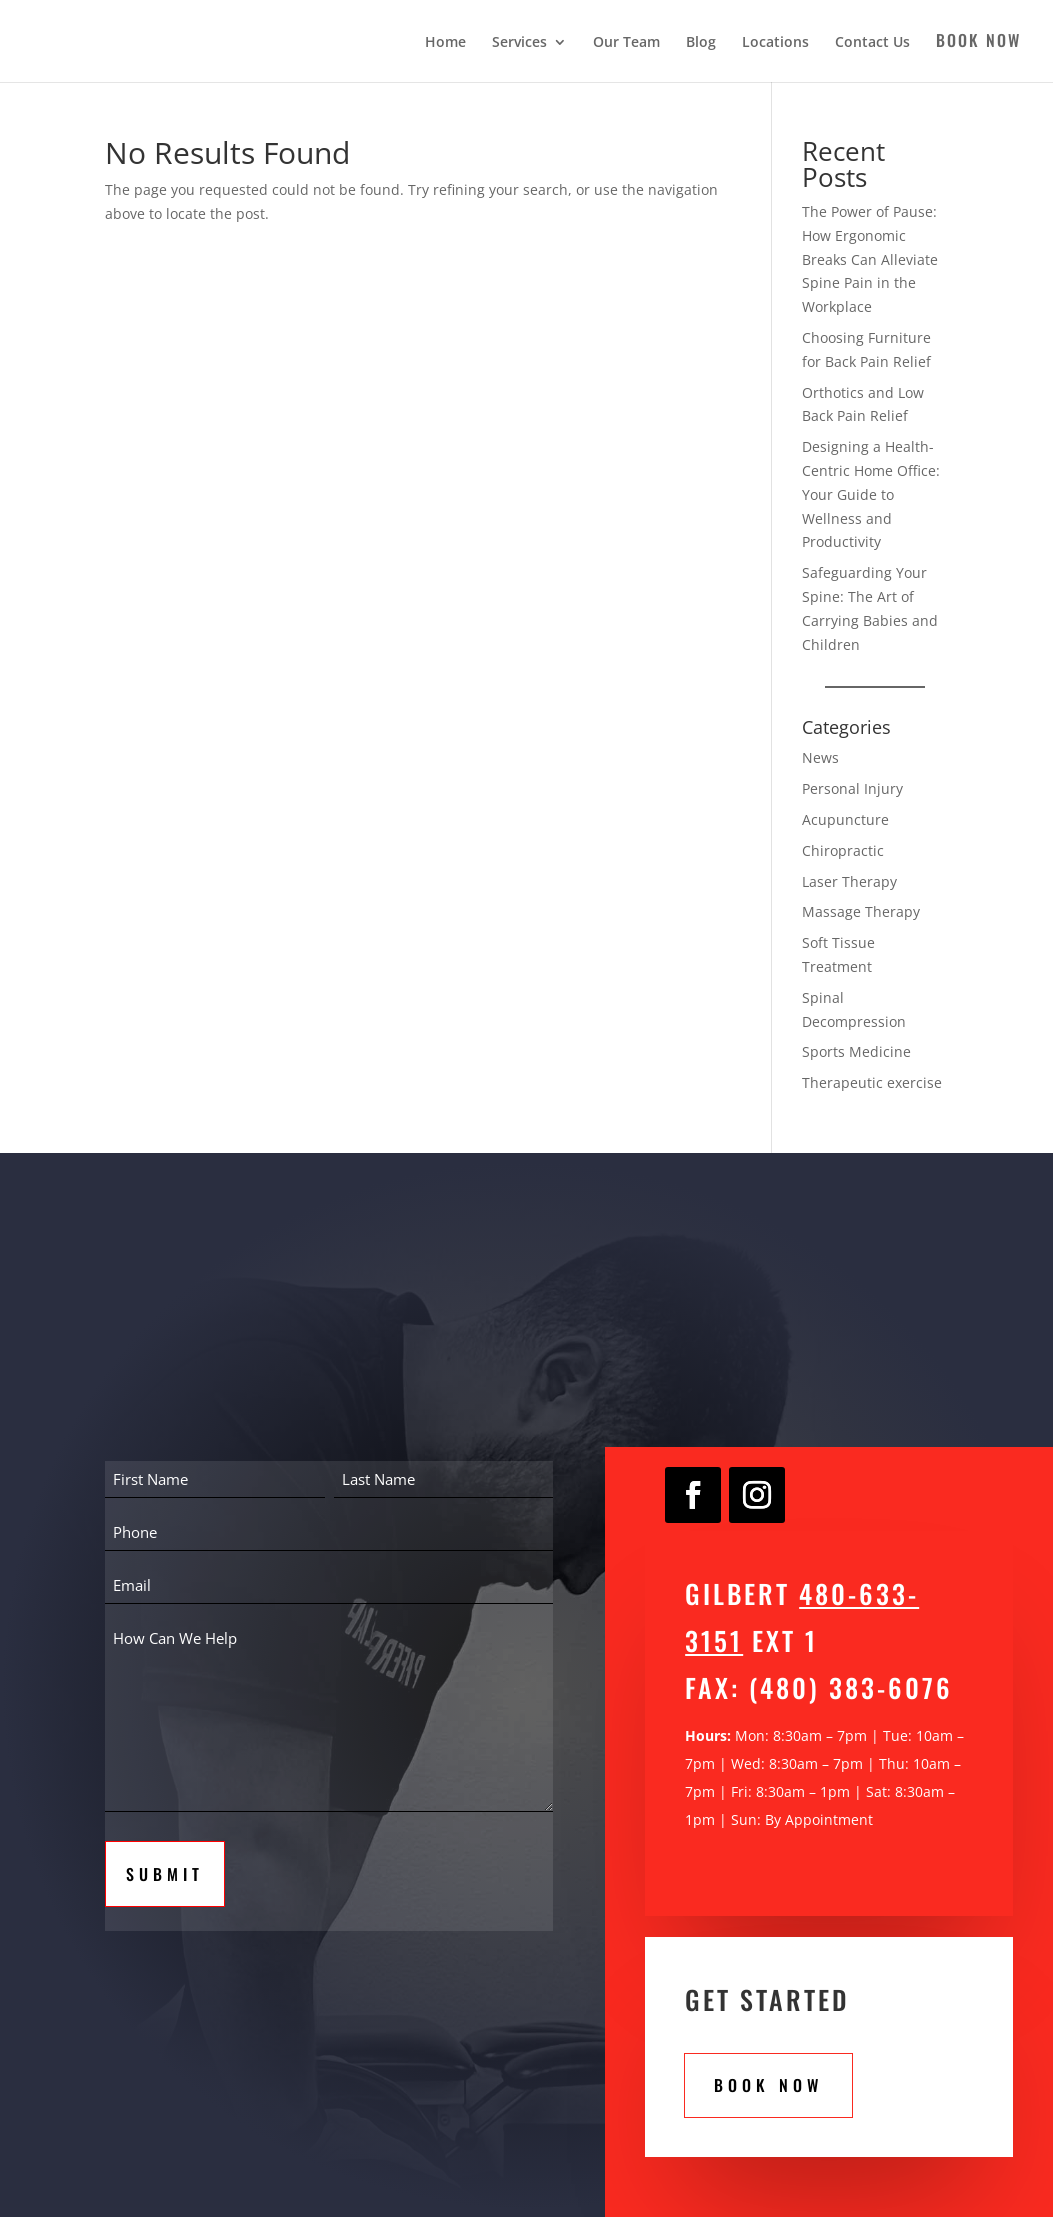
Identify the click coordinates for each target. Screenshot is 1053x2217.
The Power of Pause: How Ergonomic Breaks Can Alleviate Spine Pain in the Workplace (870, 259)
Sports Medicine (856, 1051)
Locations (775, 43)
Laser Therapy (849, 881)
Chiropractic (843, 850)
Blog (701, 43)
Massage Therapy (861, 911)
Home (445, 43)
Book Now (978, 42)
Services (519, 43)
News (820, 757)
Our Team (626, 43)
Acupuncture (845, 819)
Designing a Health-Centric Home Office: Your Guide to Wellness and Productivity (871, 494)
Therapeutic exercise (872, 1082)
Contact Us (872, 43)
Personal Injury (852, 788)
